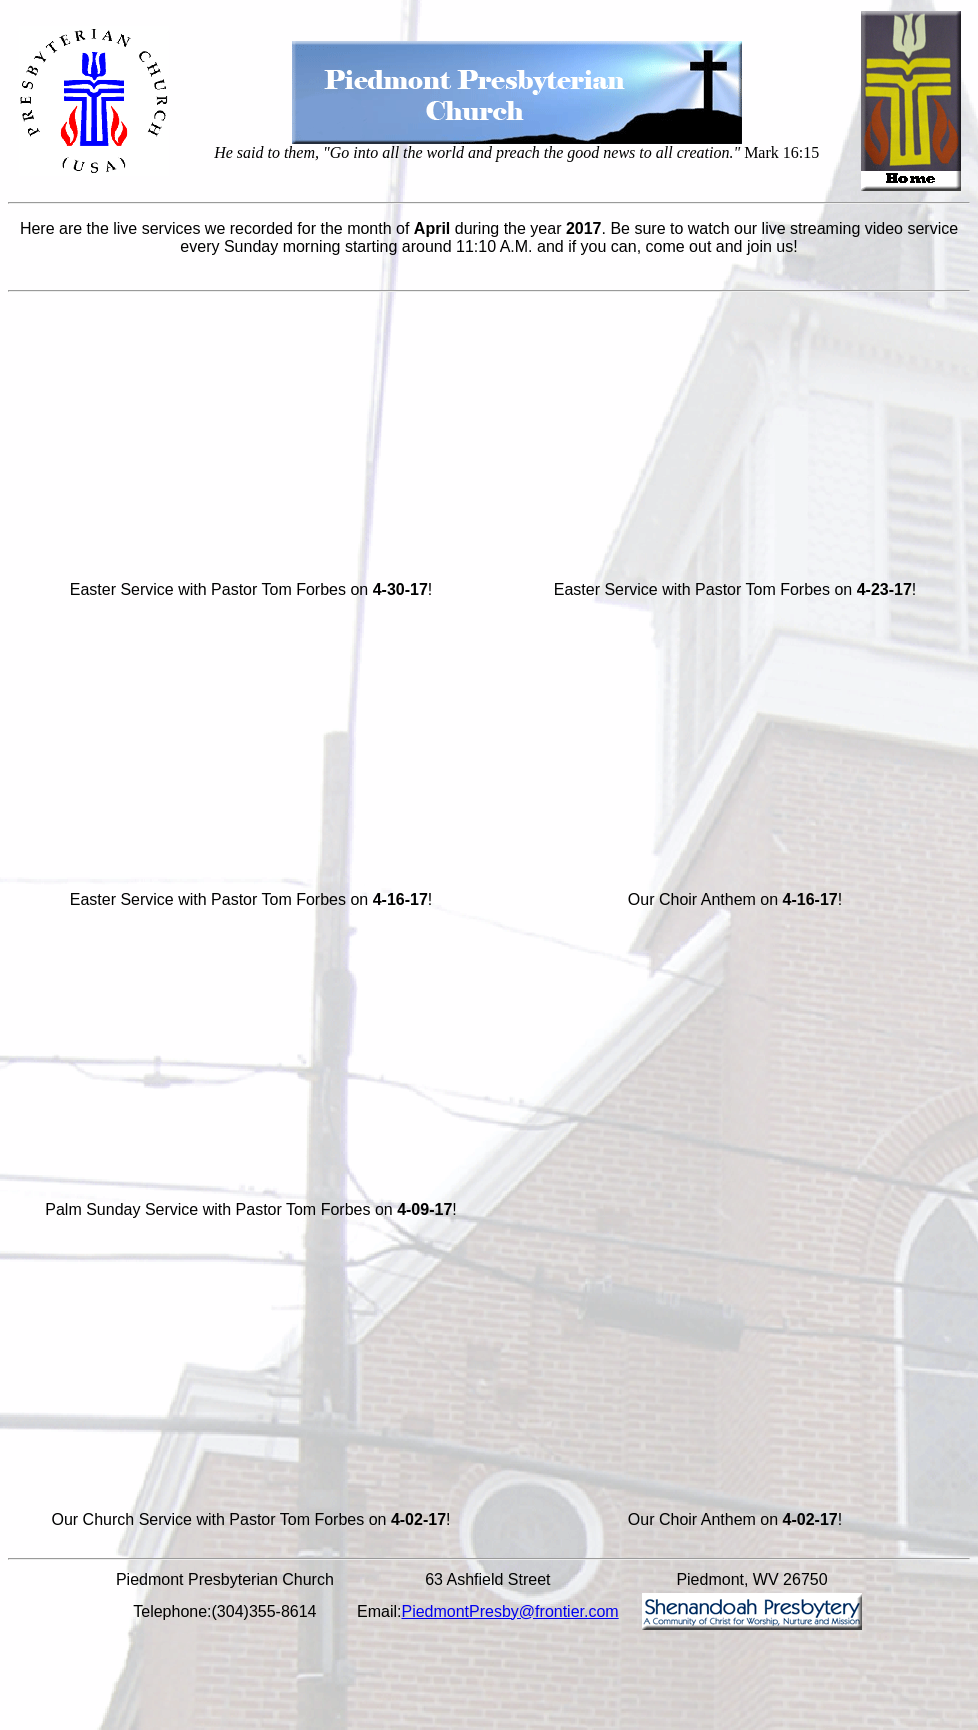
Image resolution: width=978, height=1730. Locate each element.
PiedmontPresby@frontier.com (509, 1611)
